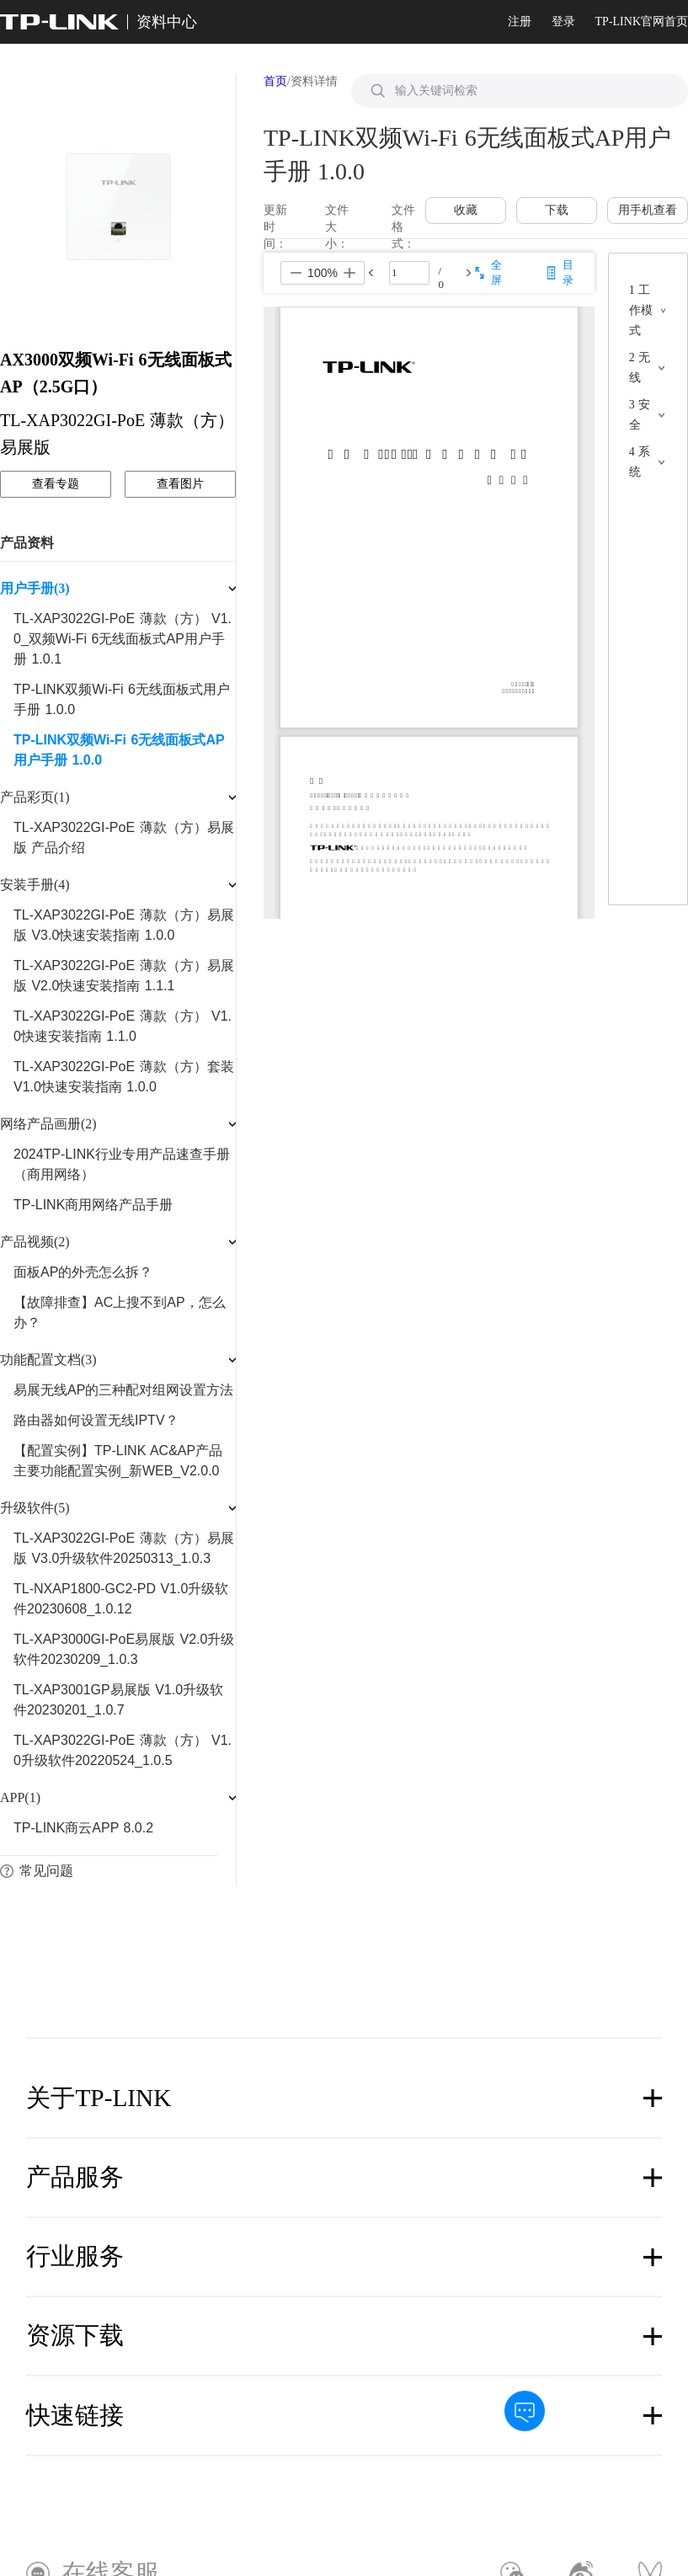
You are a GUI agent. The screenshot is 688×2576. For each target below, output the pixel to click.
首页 (275, 81)
